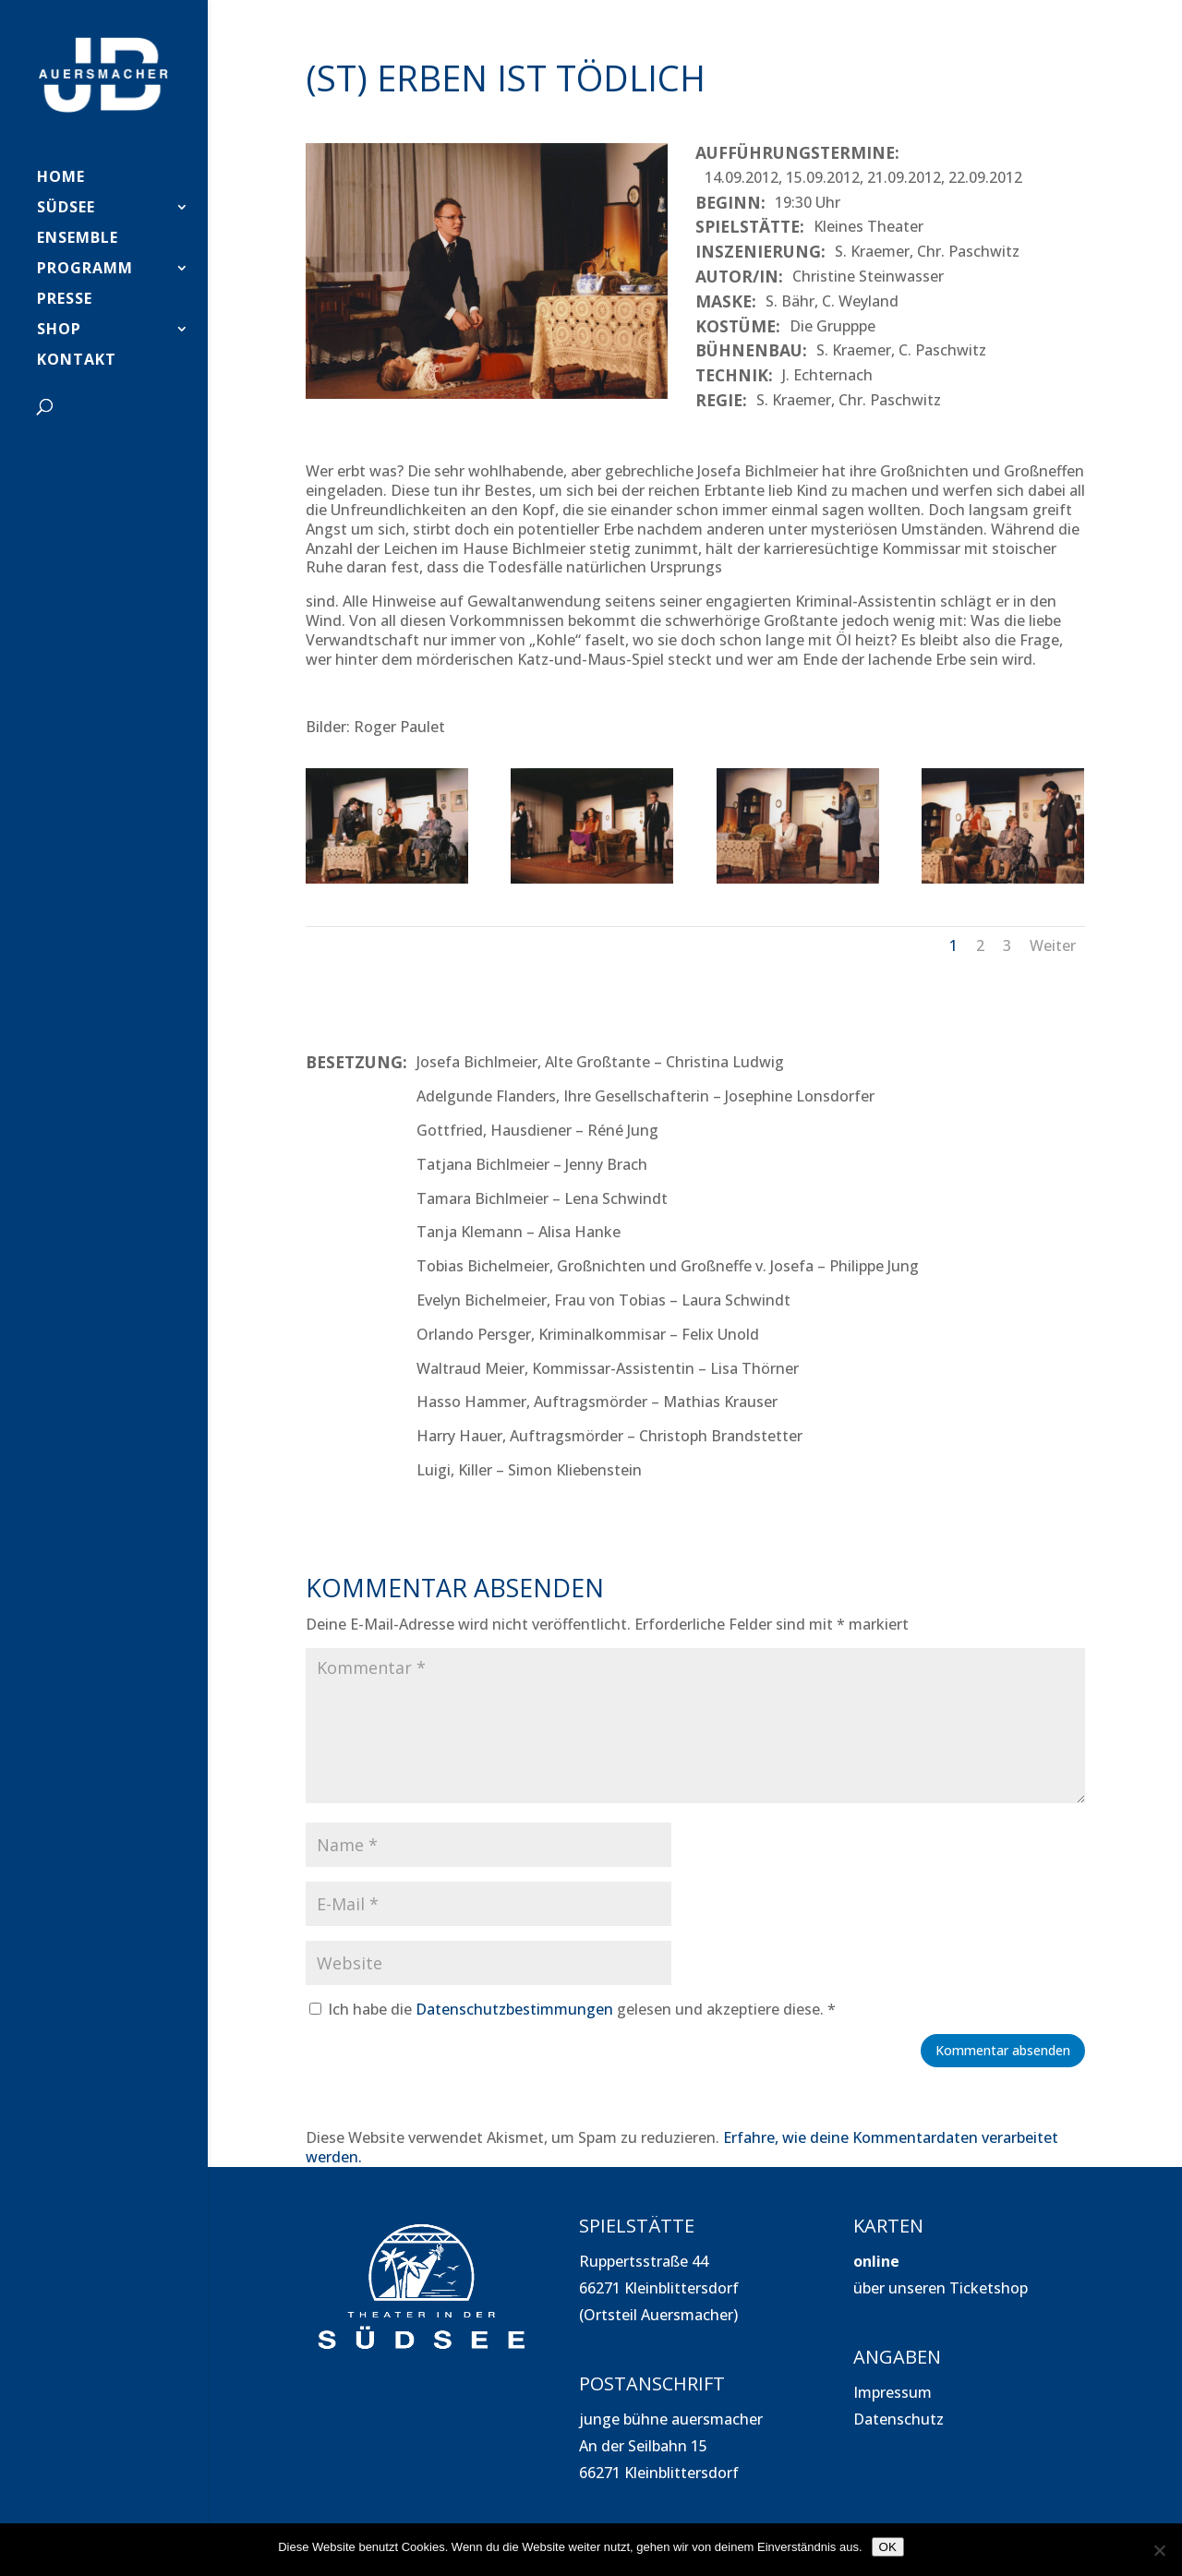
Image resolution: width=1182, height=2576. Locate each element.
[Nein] (1159, 2550)
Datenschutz (898, 2419)
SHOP (59, 330)
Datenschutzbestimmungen (514, 2009)
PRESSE (64, 300)
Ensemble (77, 239)
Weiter (1053, 945)
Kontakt (76, 361)
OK (888, 2547)
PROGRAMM (85, 269)
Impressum (892, 2392)
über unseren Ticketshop (940, 2288)
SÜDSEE (66, 208)
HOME (61, 178)
